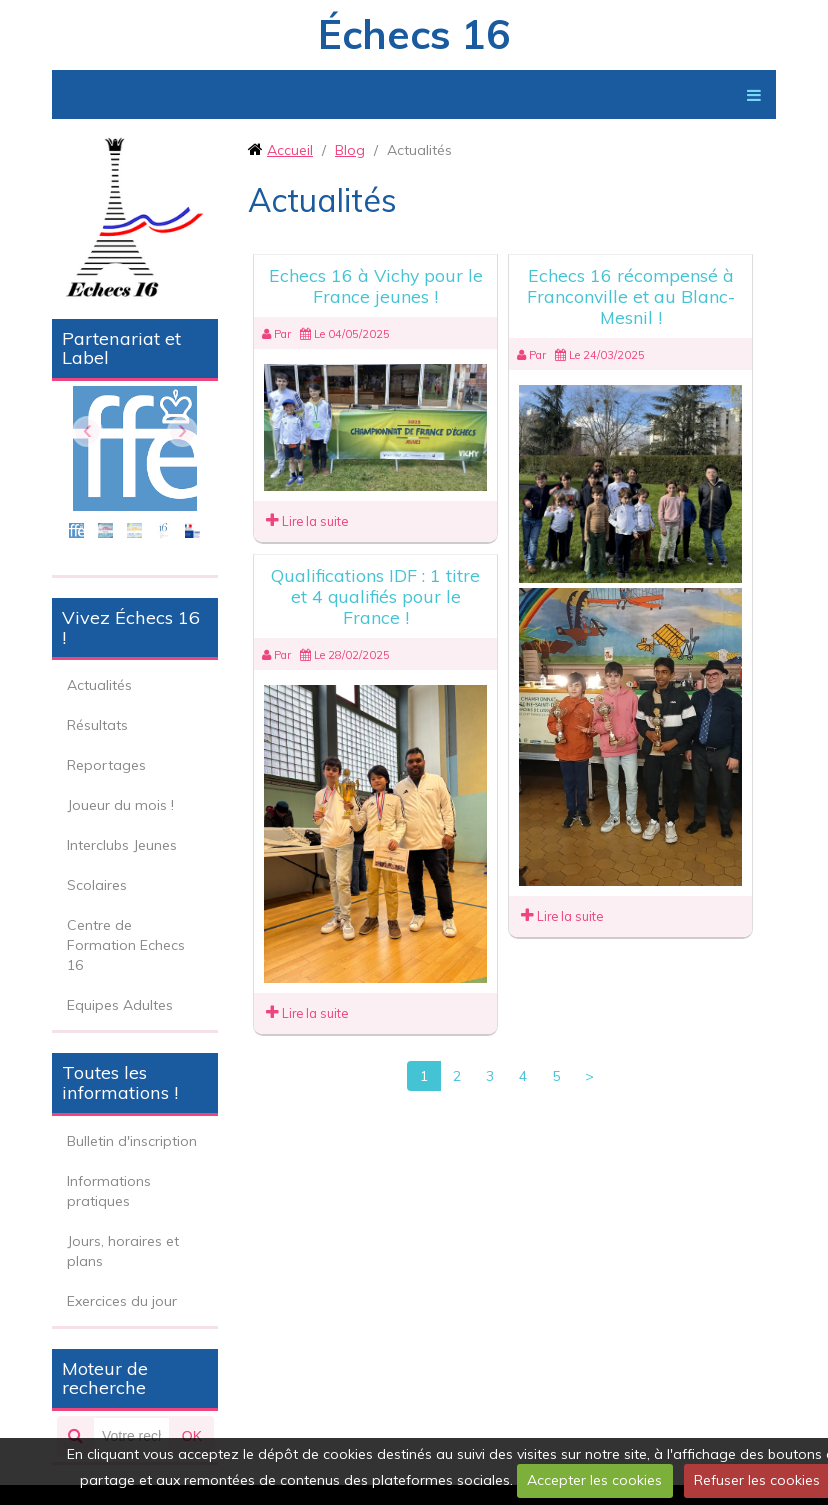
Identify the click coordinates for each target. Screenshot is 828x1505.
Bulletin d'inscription (132, 1141)
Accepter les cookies (594, 1480)
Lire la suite (307, 520)
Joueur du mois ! (120, 805)
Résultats (97, 725)
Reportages (106, 765)
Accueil (290, 150)
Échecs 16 (414, 34)
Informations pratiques (109, 1191)
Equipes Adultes (120, 1005)
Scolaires (97, 885)
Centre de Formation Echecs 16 (126, 945)
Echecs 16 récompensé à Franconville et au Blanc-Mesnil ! (631, 296)
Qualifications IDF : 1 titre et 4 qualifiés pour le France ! (375, 596)
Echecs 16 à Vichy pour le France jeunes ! (376, 286)
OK (192, 1436)
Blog (350, 150)
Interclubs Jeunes (122, 845)
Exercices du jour (122, 1301)
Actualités (99, 685)
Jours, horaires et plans (123, 1251)
